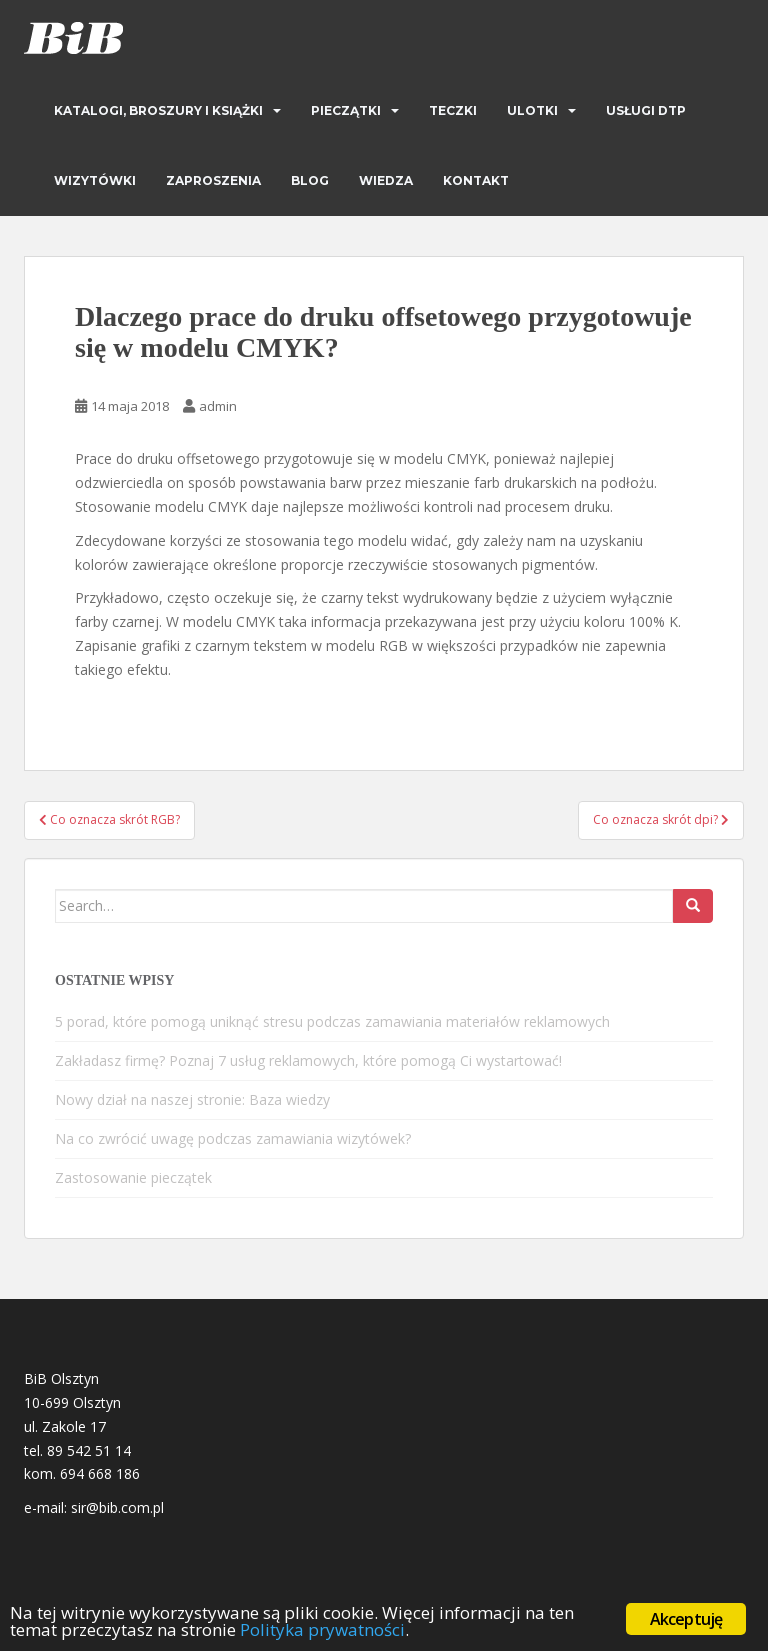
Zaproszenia (213, 180)
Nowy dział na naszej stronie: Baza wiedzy (192, 1099)
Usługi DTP (646, 110)
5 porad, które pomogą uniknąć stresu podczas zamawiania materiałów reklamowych (332, 1021)
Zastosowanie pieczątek (133, 1177)
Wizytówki (95, 180)
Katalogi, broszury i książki (158, 110)
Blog (310, 180)
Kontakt (476, 180)
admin (218, 406)
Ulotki (532, 110)
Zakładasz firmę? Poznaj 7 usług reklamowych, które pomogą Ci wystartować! (308, 1060)
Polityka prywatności (322, 1629)
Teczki (453, 110)
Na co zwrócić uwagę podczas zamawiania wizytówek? (233, 1138)
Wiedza (386, 180)
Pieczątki (346, 110)
